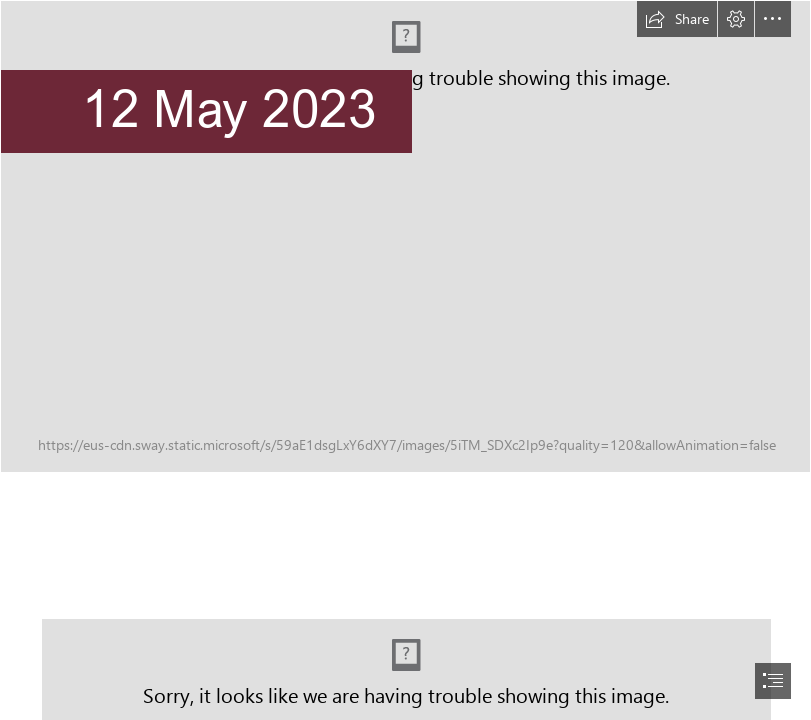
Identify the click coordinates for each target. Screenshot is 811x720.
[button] (677, 19)
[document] (405, 360)
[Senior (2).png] (405, 236)
